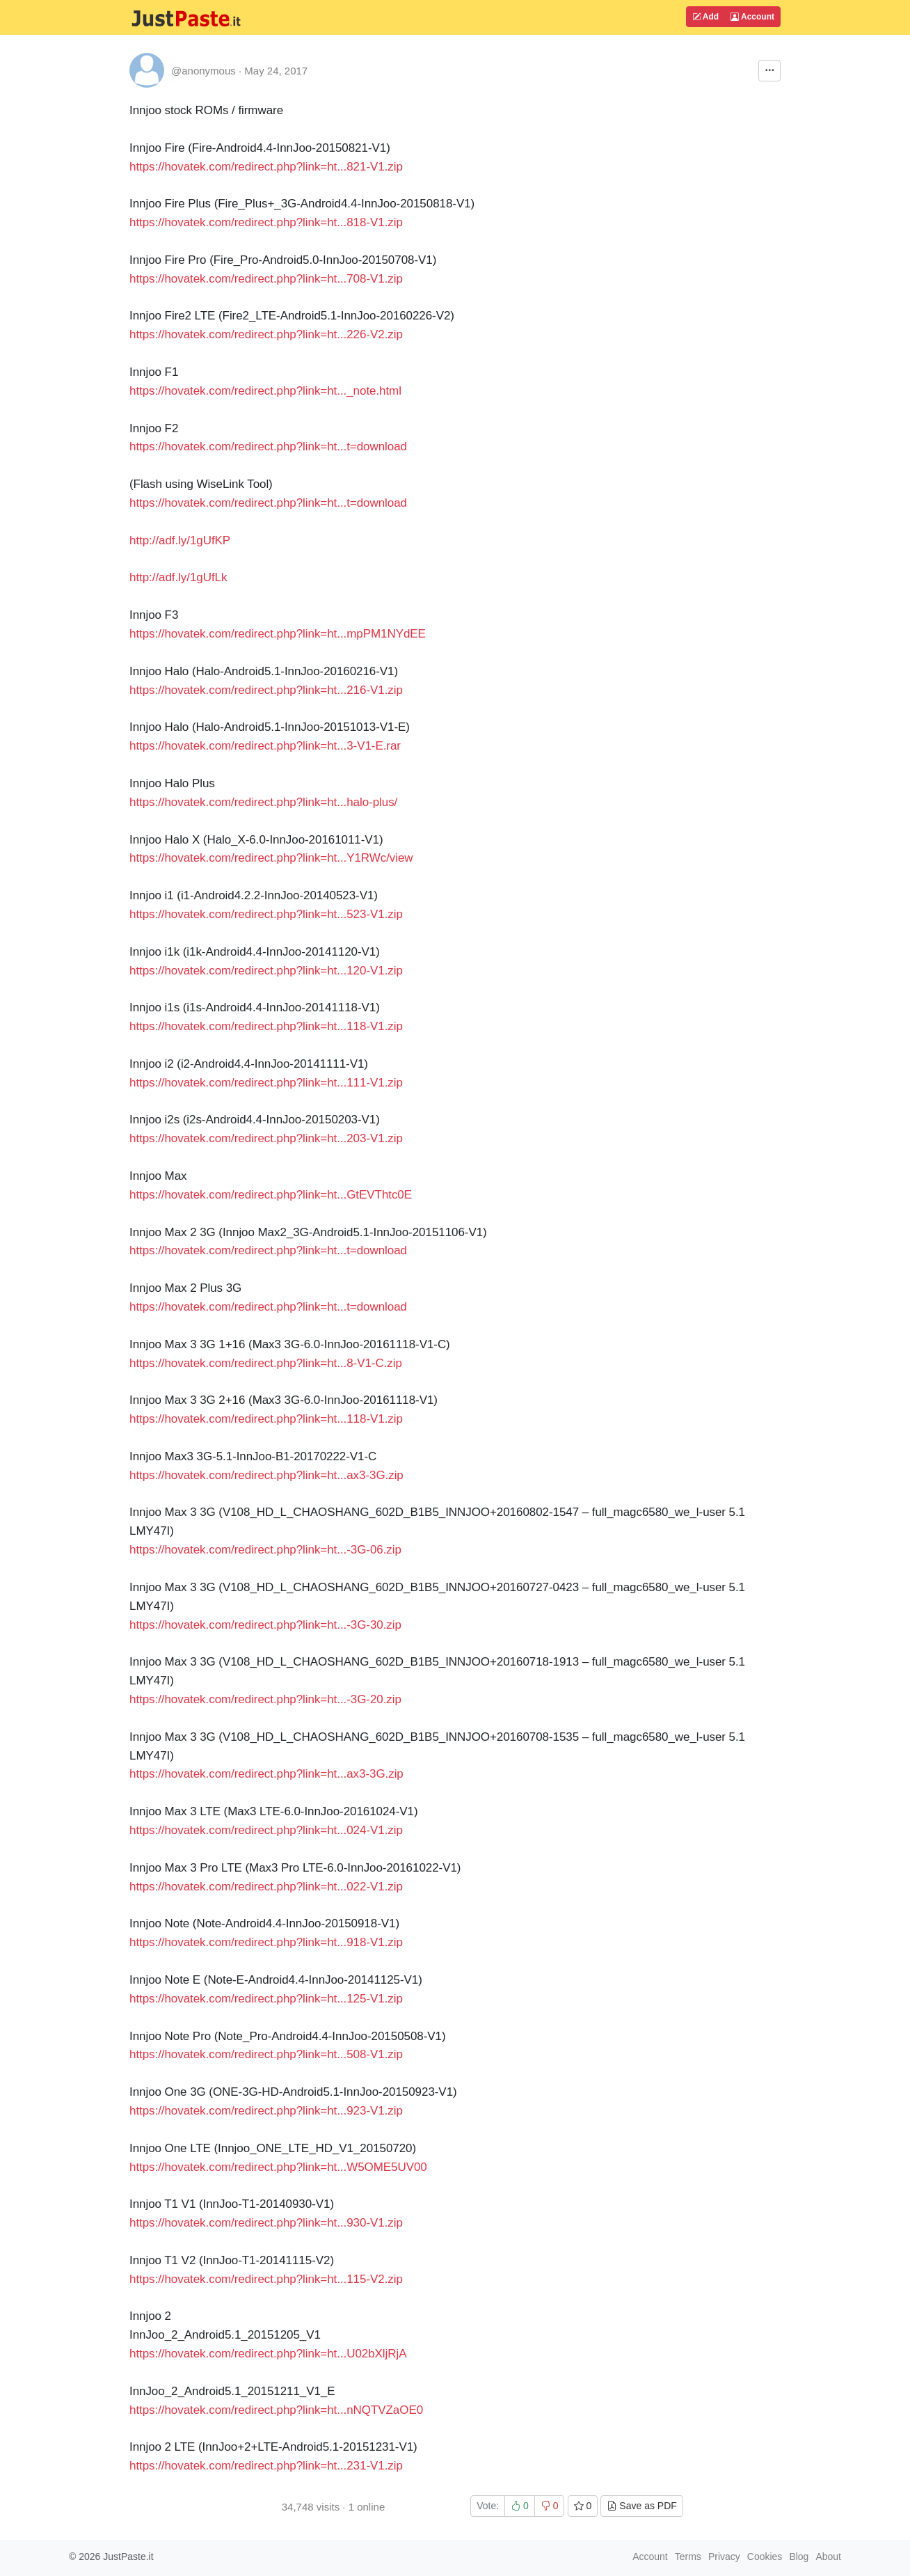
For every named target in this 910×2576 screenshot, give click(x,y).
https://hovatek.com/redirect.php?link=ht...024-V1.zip (266, 1830)
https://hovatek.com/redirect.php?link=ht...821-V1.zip (266, 166)
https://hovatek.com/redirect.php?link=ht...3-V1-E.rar (265, 745)
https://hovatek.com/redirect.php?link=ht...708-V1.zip (266, 278)
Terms (688, 2556)
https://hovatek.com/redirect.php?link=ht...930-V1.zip (266, 2222)
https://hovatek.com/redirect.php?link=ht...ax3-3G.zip (266, 1475)
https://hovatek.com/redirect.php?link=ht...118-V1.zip (266, 1026)
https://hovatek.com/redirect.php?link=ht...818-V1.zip (266, 222)
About (828, 2556)
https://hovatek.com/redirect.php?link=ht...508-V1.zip (266, 2054)
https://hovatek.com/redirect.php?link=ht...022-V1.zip (266, 1886)
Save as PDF (641, 2505)
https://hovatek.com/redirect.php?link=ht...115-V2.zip (266, 2279)
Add (705, 17)
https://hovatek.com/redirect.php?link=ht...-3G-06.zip (265, 1549)
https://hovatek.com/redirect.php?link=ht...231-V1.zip (266, 2465)
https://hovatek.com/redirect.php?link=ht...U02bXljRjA (267, 2353)
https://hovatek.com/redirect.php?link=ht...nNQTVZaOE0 (276, 2410)
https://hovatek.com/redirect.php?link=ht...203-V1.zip (266, 1138)
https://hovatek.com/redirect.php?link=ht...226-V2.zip (266, 334)
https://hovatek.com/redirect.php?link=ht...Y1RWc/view (271, 857)
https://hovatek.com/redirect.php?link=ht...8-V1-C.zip (265, 1363)
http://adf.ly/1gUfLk (178, 577)
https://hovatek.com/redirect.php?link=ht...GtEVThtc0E (270, 1194)
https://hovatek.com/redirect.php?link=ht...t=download (268, 446)
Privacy (724, 2556)
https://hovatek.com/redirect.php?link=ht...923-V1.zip (266, 2110)
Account (752, 17)
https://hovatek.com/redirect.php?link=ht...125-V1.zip (266, 1998)
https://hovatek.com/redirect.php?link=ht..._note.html (265, 390)
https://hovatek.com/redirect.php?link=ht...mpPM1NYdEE (277, 633)
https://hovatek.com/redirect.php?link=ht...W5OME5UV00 (278, 2167)
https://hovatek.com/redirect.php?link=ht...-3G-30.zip (265, 1624)
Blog (798, 2556)
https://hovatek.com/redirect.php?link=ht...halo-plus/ (263, 802)
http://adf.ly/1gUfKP (179, 540)
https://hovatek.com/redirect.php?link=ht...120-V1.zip (266, 970)
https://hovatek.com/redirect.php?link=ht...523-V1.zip (266, 914)
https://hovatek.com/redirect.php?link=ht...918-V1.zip (266, 1942)
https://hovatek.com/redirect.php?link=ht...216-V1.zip (266, 690)
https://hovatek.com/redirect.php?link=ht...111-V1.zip (266, 1082)
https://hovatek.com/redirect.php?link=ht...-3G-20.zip (265, 1699)
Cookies (765, 2556)
